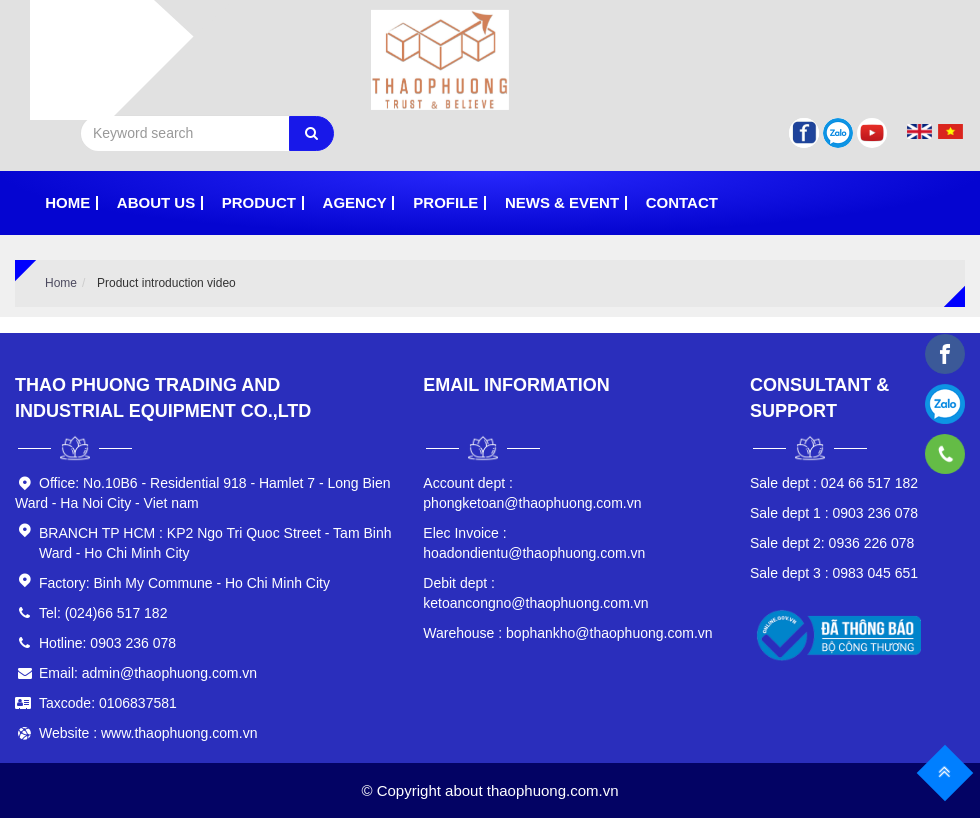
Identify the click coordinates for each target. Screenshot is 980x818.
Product (259, 202)
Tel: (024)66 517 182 (103, 613)
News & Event (562, 202)
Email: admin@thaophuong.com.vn (148, 673)
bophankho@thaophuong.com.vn (567, 633)
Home (67, 202)
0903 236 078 (834, 513)
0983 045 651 (834, 573)
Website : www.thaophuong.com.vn (148, 733)
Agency (355, 202)
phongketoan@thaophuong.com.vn (532, 493)
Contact (682, 202)
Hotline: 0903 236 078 (107, 643)
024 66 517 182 (834, 483)
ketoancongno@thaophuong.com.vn (535, 593)
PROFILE (445, 202)
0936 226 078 (832, 543)
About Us (156, 202)
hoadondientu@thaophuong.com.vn (534, 543)
